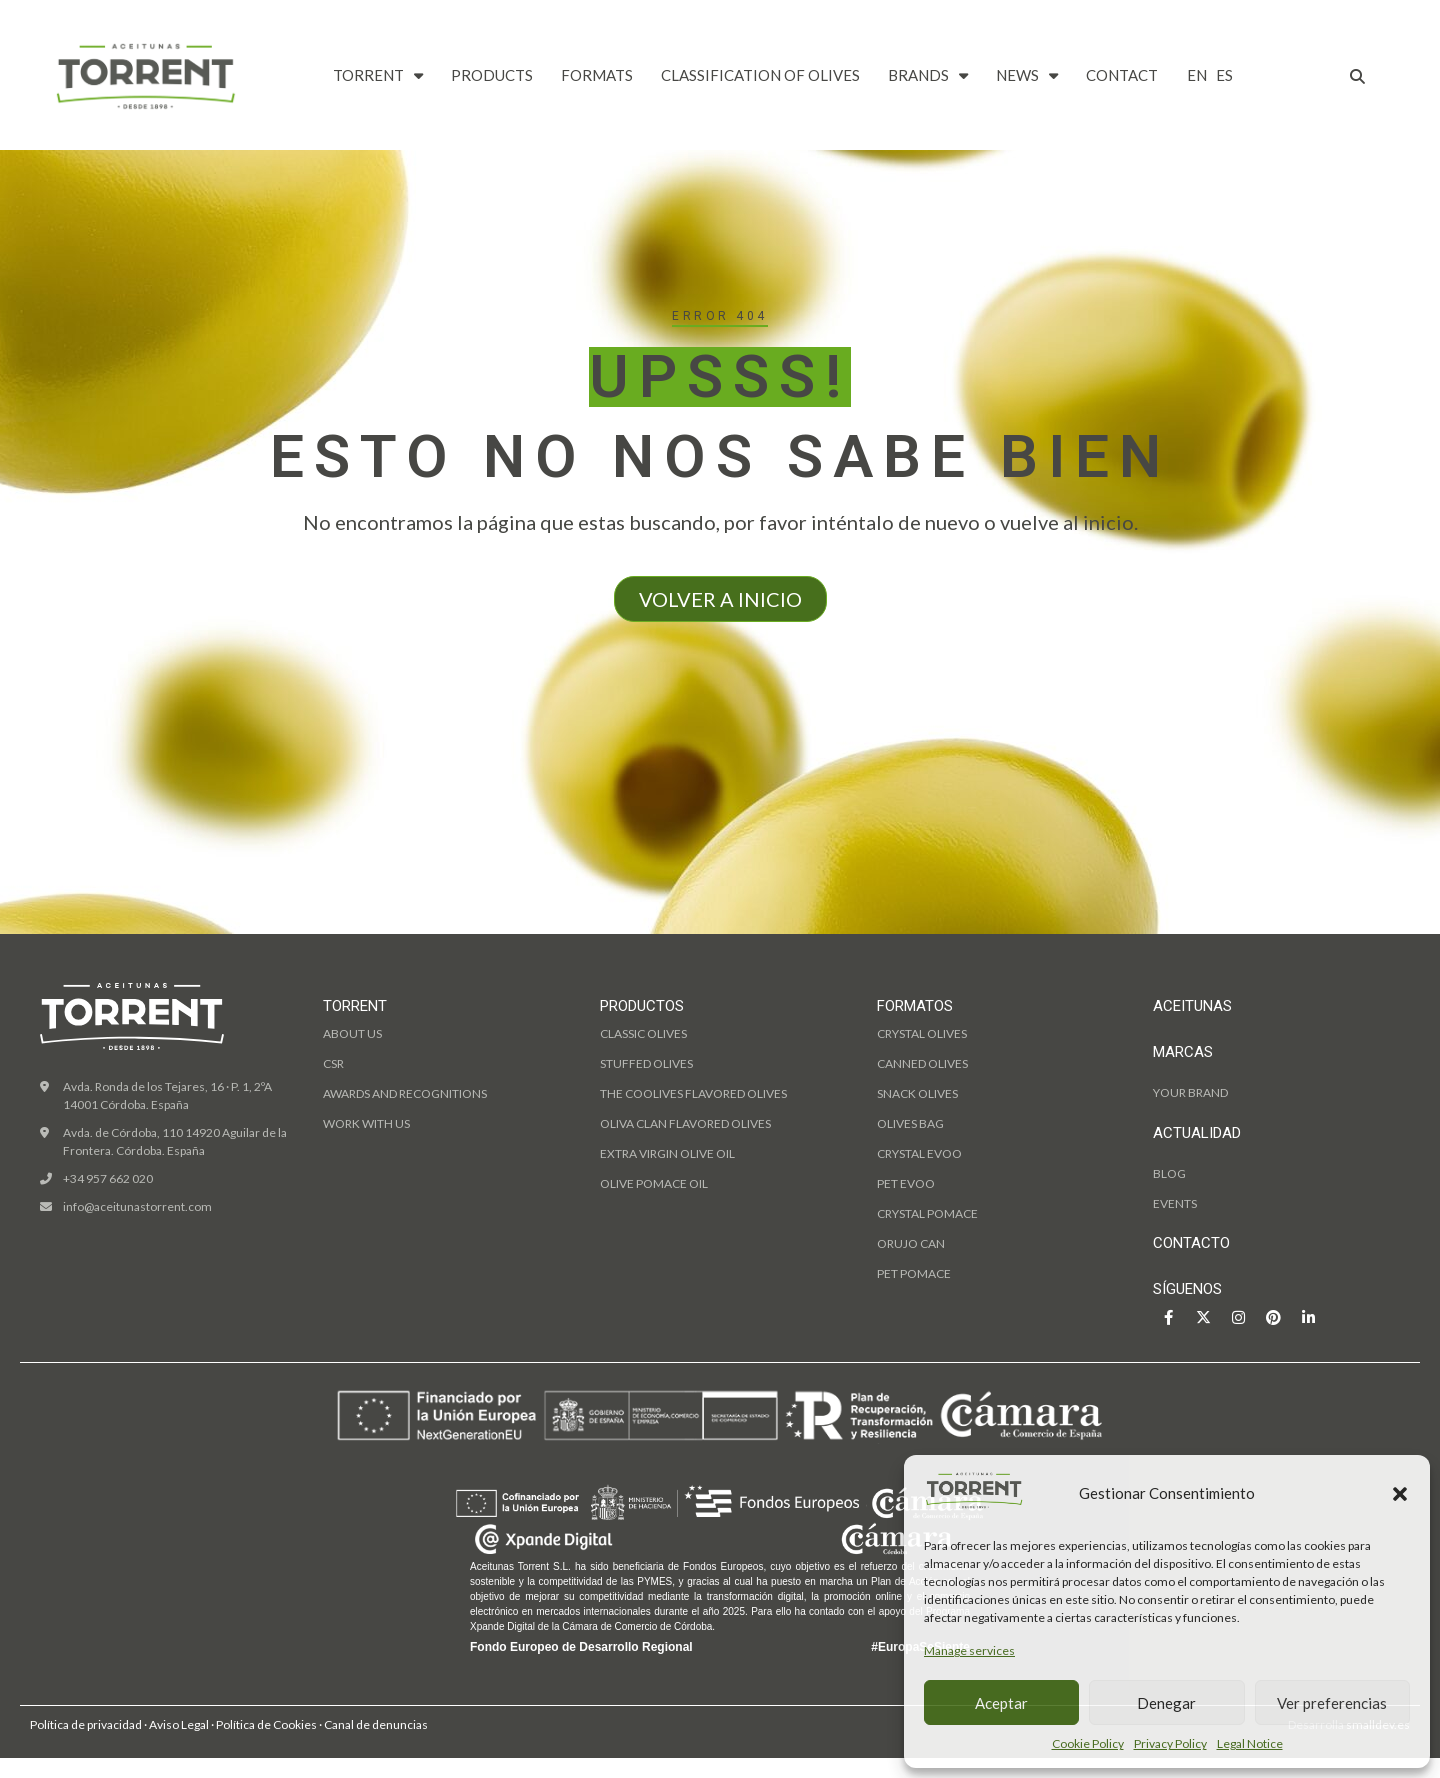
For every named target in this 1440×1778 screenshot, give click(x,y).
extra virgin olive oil (667, 1153)
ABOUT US (352, 1033)
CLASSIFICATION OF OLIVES (760, 75)
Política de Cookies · (270, 1724)
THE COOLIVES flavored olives (693, 1093)
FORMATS (597, 75)
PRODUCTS (492, 75)
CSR (333, 1063)
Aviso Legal (179, 1724)
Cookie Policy (1088, 1743)
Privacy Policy (1170, 1743)
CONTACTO (1191, 1243)
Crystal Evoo (919, 1153)
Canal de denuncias (376, 1724)
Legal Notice (1250, 1743)
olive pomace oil (654, 1183)
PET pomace (914, 1273)
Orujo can (911, 1243)
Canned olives (922, 1063)
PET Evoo (906, 1183)
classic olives (643, 1033)
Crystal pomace (927, 1213)
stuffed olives (646, 1063)
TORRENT (378, 75)
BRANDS (928, 75)
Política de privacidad (86, 1724)
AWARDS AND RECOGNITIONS (405, 1093)
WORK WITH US (366, 1123)
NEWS (1027, 75)
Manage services (969, 1650)
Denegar (1166, 1703)
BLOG (1169, 1173)
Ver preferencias (1332, 1703)
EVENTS (1175, 1203)
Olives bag (910, 1123)
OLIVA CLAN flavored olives (685, 1123)
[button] (1400, 1494)
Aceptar (1001, 1703)
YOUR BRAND (1190, 1092)
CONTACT (1122, 75)
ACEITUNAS (1192, 1006)
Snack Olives (917, 1093)
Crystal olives (922, 1033)
